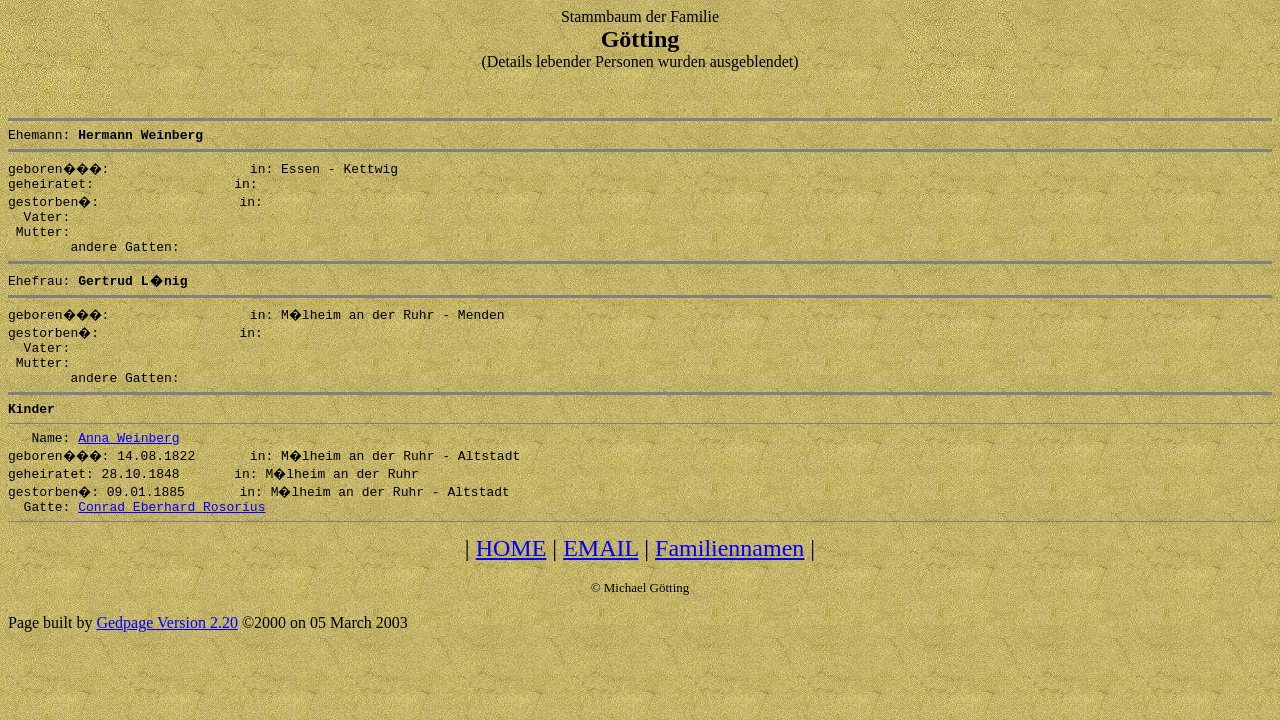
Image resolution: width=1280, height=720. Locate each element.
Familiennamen (729, 581)
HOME (511, 581)
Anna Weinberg (128, 467)
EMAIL (600, 581)
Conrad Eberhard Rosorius (171, 539)
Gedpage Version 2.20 (166, 655)
